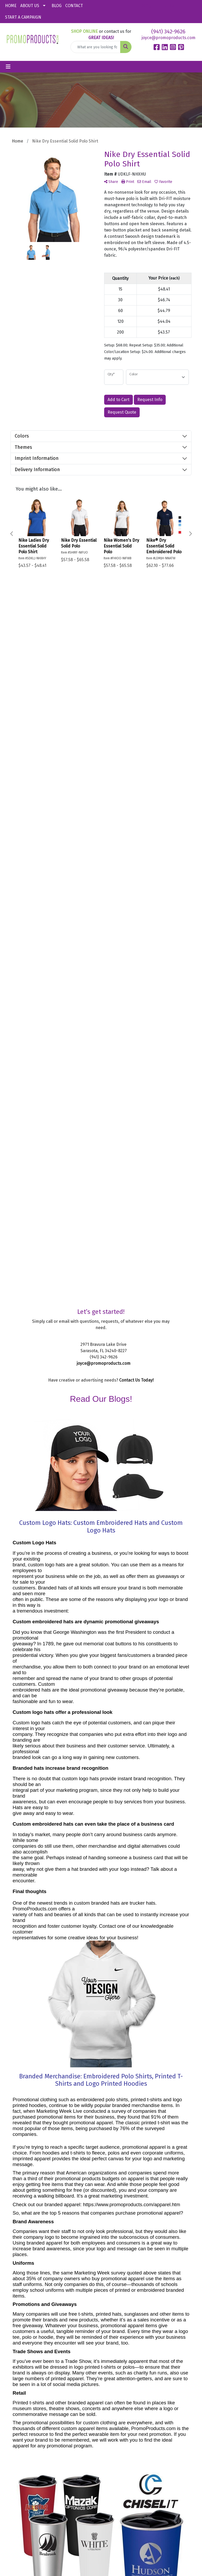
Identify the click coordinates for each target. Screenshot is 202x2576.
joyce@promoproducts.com (168, 37)
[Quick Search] (95, 47)
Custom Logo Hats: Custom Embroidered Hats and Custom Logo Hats (101, 830)
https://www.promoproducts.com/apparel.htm (131, 1508)
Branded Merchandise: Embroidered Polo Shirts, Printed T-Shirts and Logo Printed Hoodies (101, 1383)
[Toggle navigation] (8, 66)
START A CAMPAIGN (23, 17)
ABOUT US (29, 5)
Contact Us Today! (136, 683)
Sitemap (102, 2444)
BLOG (57, 5)
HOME (11, 5)
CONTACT (74, 5)
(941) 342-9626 (168, 31)
